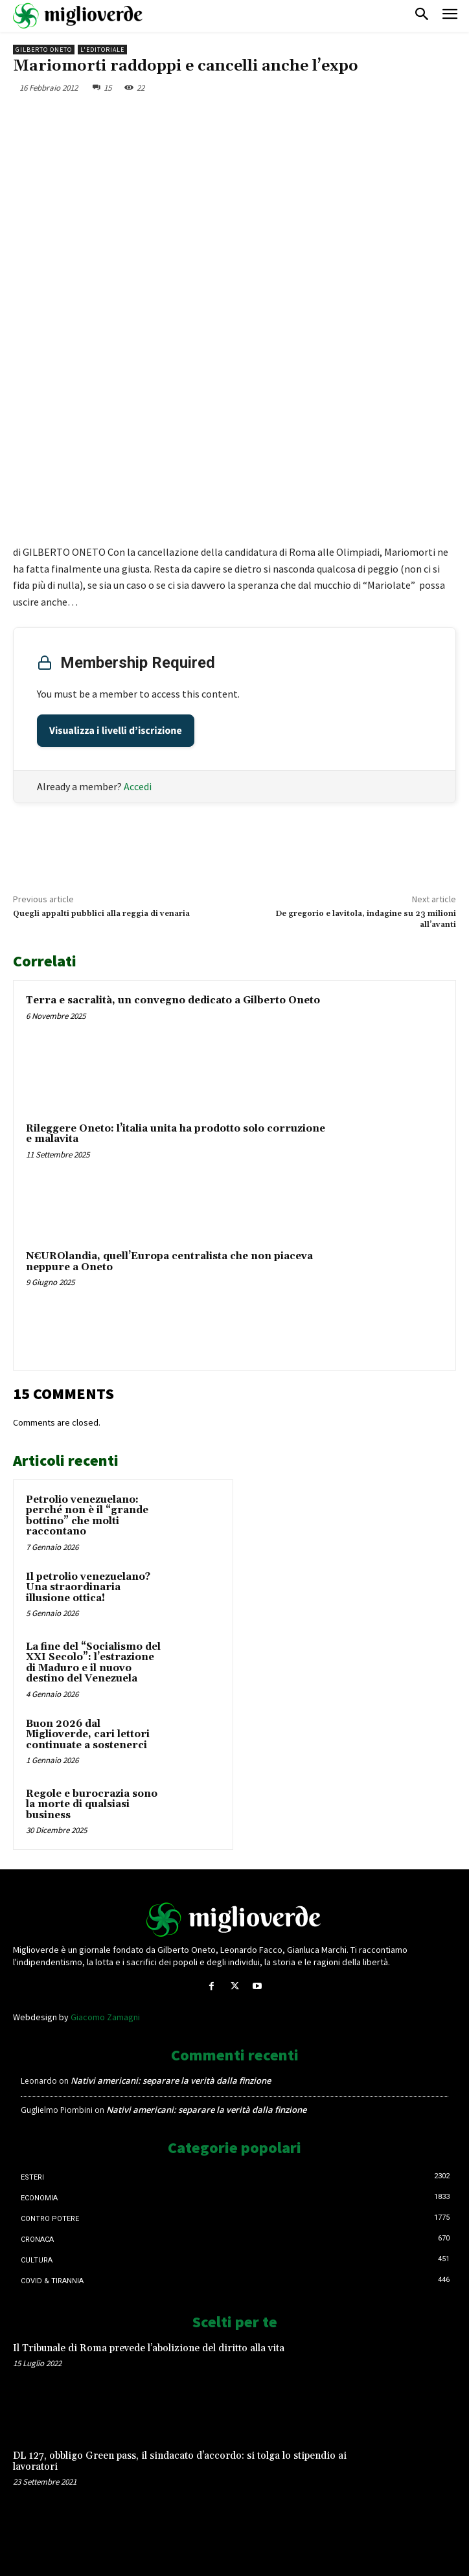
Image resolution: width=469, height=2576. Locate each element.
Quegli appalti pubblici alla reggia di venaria (101, 913)
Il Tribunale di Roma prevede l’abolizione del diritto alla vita (148, 2348)
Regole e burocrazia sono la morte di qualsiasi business (91, 1804)
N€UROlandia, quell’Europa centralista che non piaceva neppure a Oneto (169, 1261)
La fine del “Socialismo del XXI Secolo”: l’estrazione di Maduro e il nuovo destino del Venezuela (93, 1663)
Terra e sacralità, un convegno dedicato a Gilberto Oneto (173, 1000)
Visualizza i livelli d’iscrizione (115, 730)
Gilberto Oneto (43, 49)
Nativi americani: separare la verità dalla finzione (171, 2080)
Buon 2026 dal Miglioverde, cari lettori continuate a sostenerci (88, 1734)
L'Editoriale (102, 49)
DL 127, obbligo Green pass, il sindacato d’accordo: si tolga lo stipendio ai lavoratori (180, 2461)
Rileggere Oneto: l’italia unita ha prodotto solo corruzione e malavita (175, 1134)
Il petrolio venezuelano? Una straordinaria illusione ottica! (88, 1587)
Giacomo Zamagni (105, 2017)
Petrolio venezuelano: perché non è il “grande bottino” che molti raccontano (87, 1516)
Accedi (138, 786)
